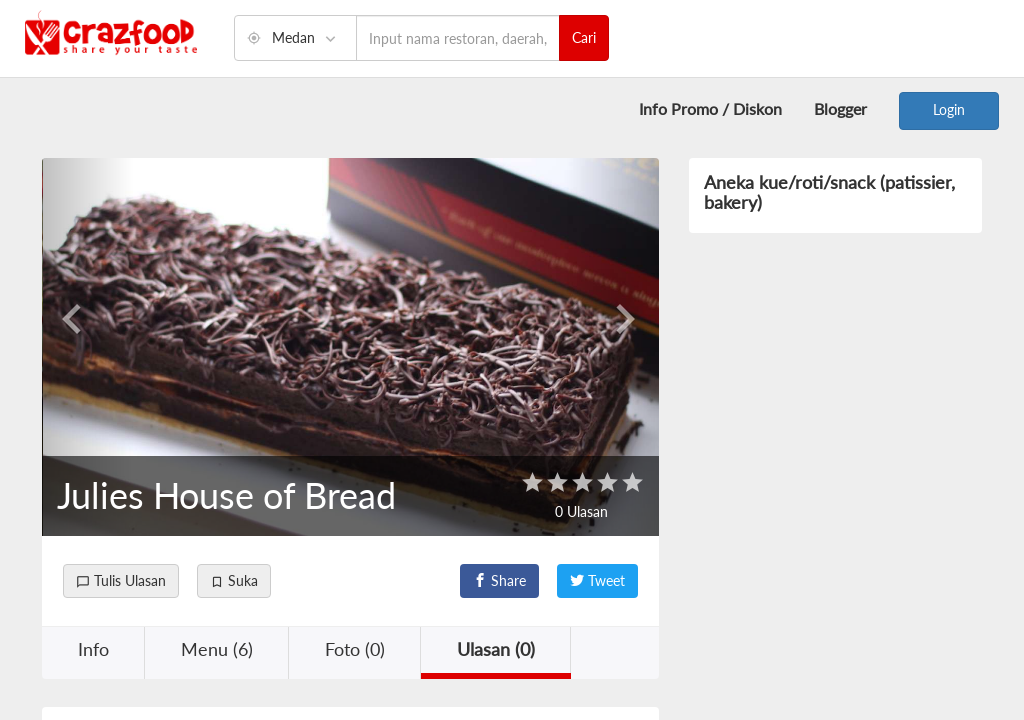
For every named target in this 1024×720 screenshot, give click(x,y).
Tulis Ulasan (121, 580)
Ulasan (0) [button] (496, 649)
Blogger (840, 108)
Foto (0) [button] (355, 649)
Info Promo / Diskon (710, 108)
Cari (584, 37)
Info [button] (93, 649)
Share (499, 580)
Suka (234, 580)
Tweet (597, 580)
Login (949, 109)
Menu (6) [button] (217, 649)
